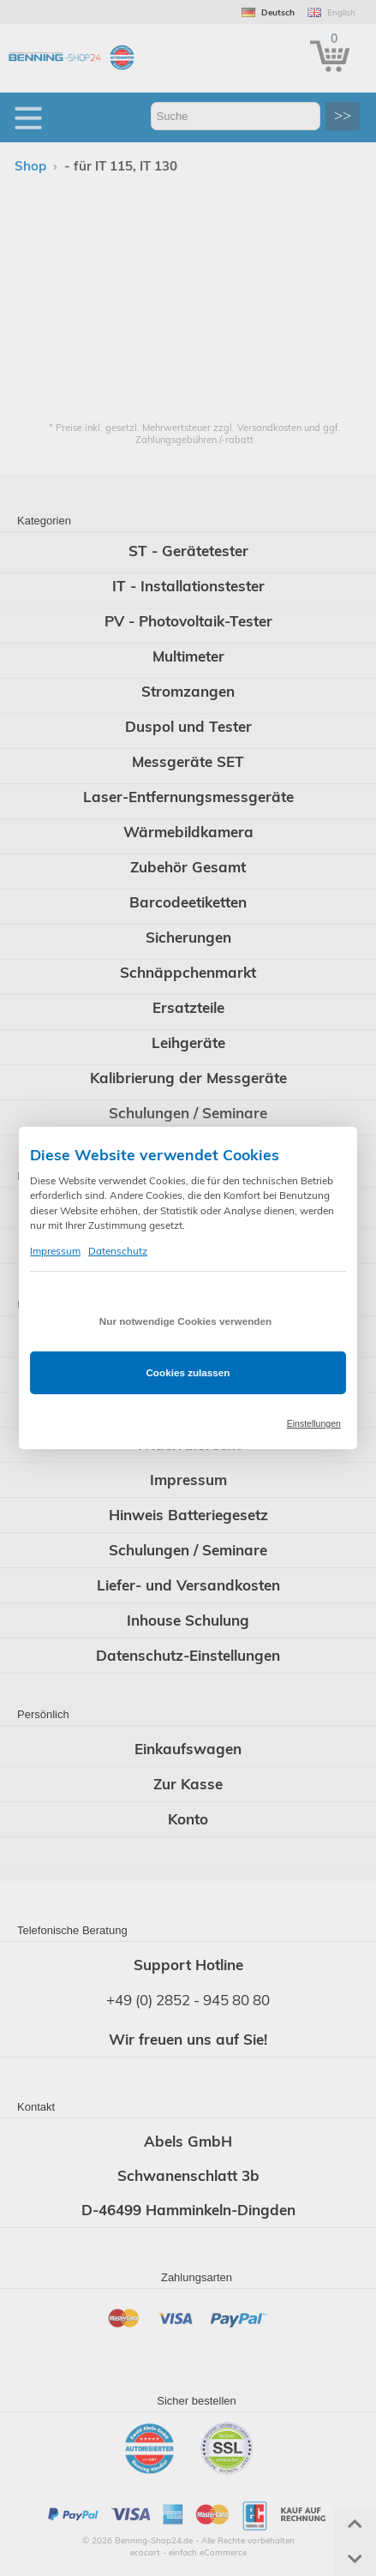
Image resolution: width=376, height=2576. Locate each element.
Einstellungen (314, 1423)
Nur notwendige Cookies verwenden (185, 1321)
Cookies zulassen (188, 1372)
